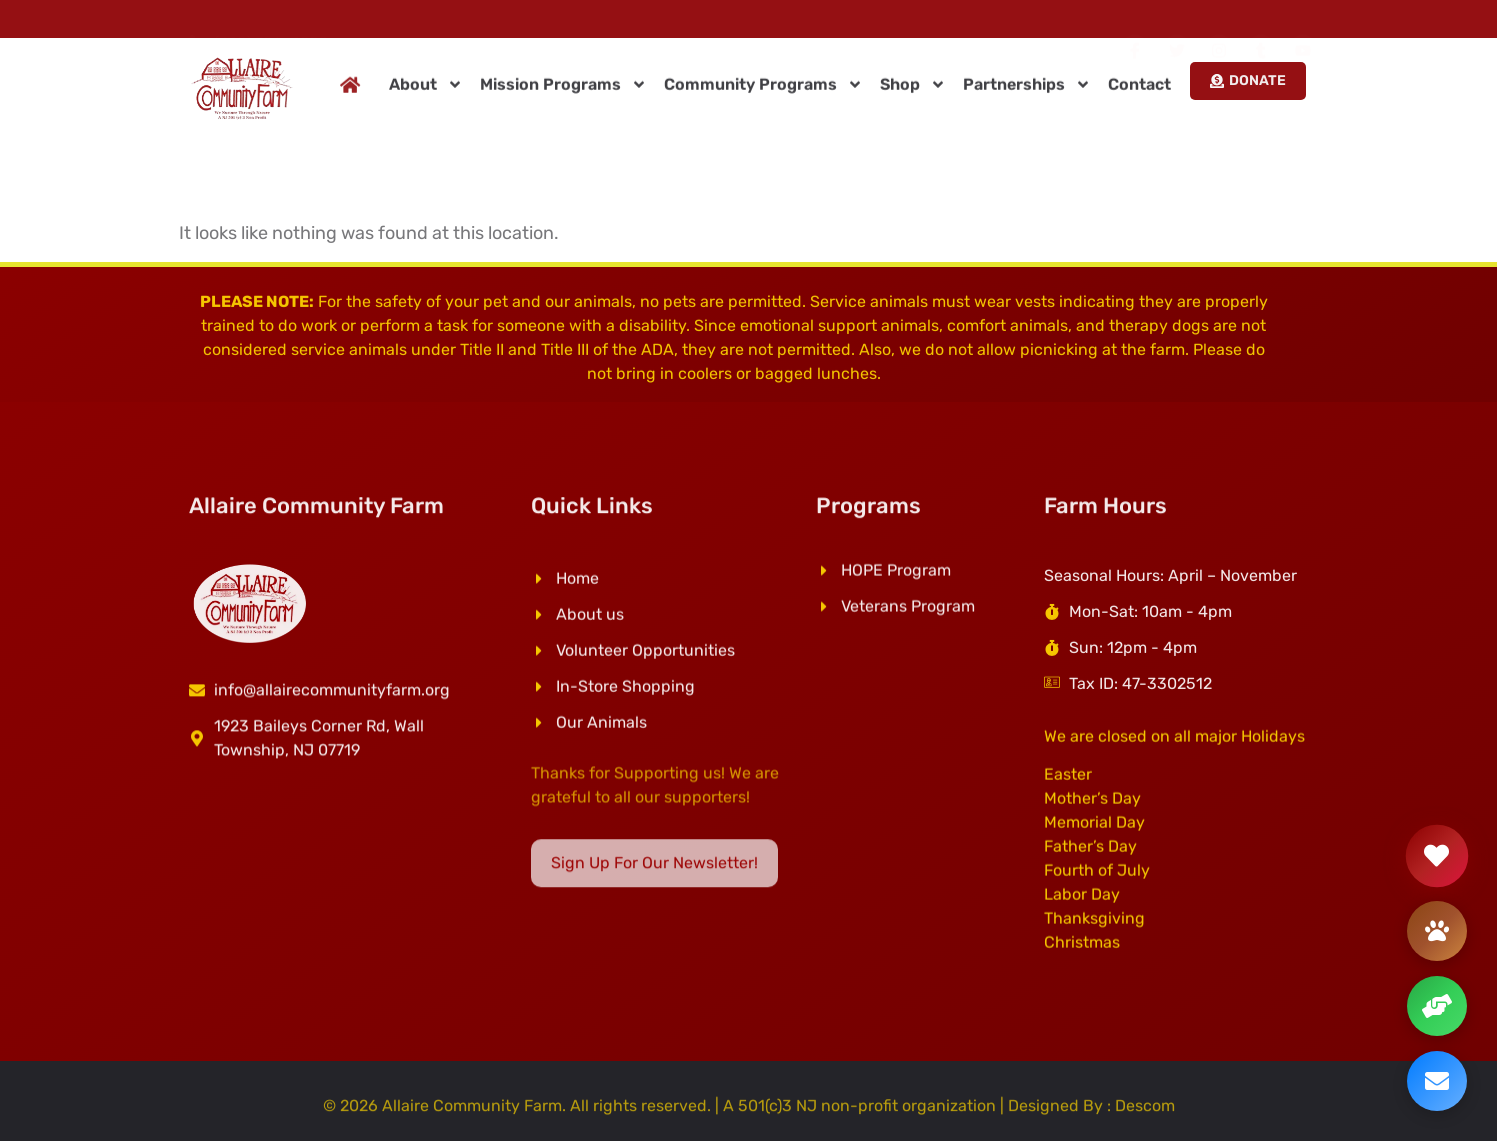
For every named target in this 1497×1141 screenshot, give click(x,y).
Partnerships (1027, 90)
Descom (1145, 1110)
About (426, 90)
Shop (913, 90)
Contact (1139, 89)
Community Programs (763, 90)
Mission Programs (563, 90)
